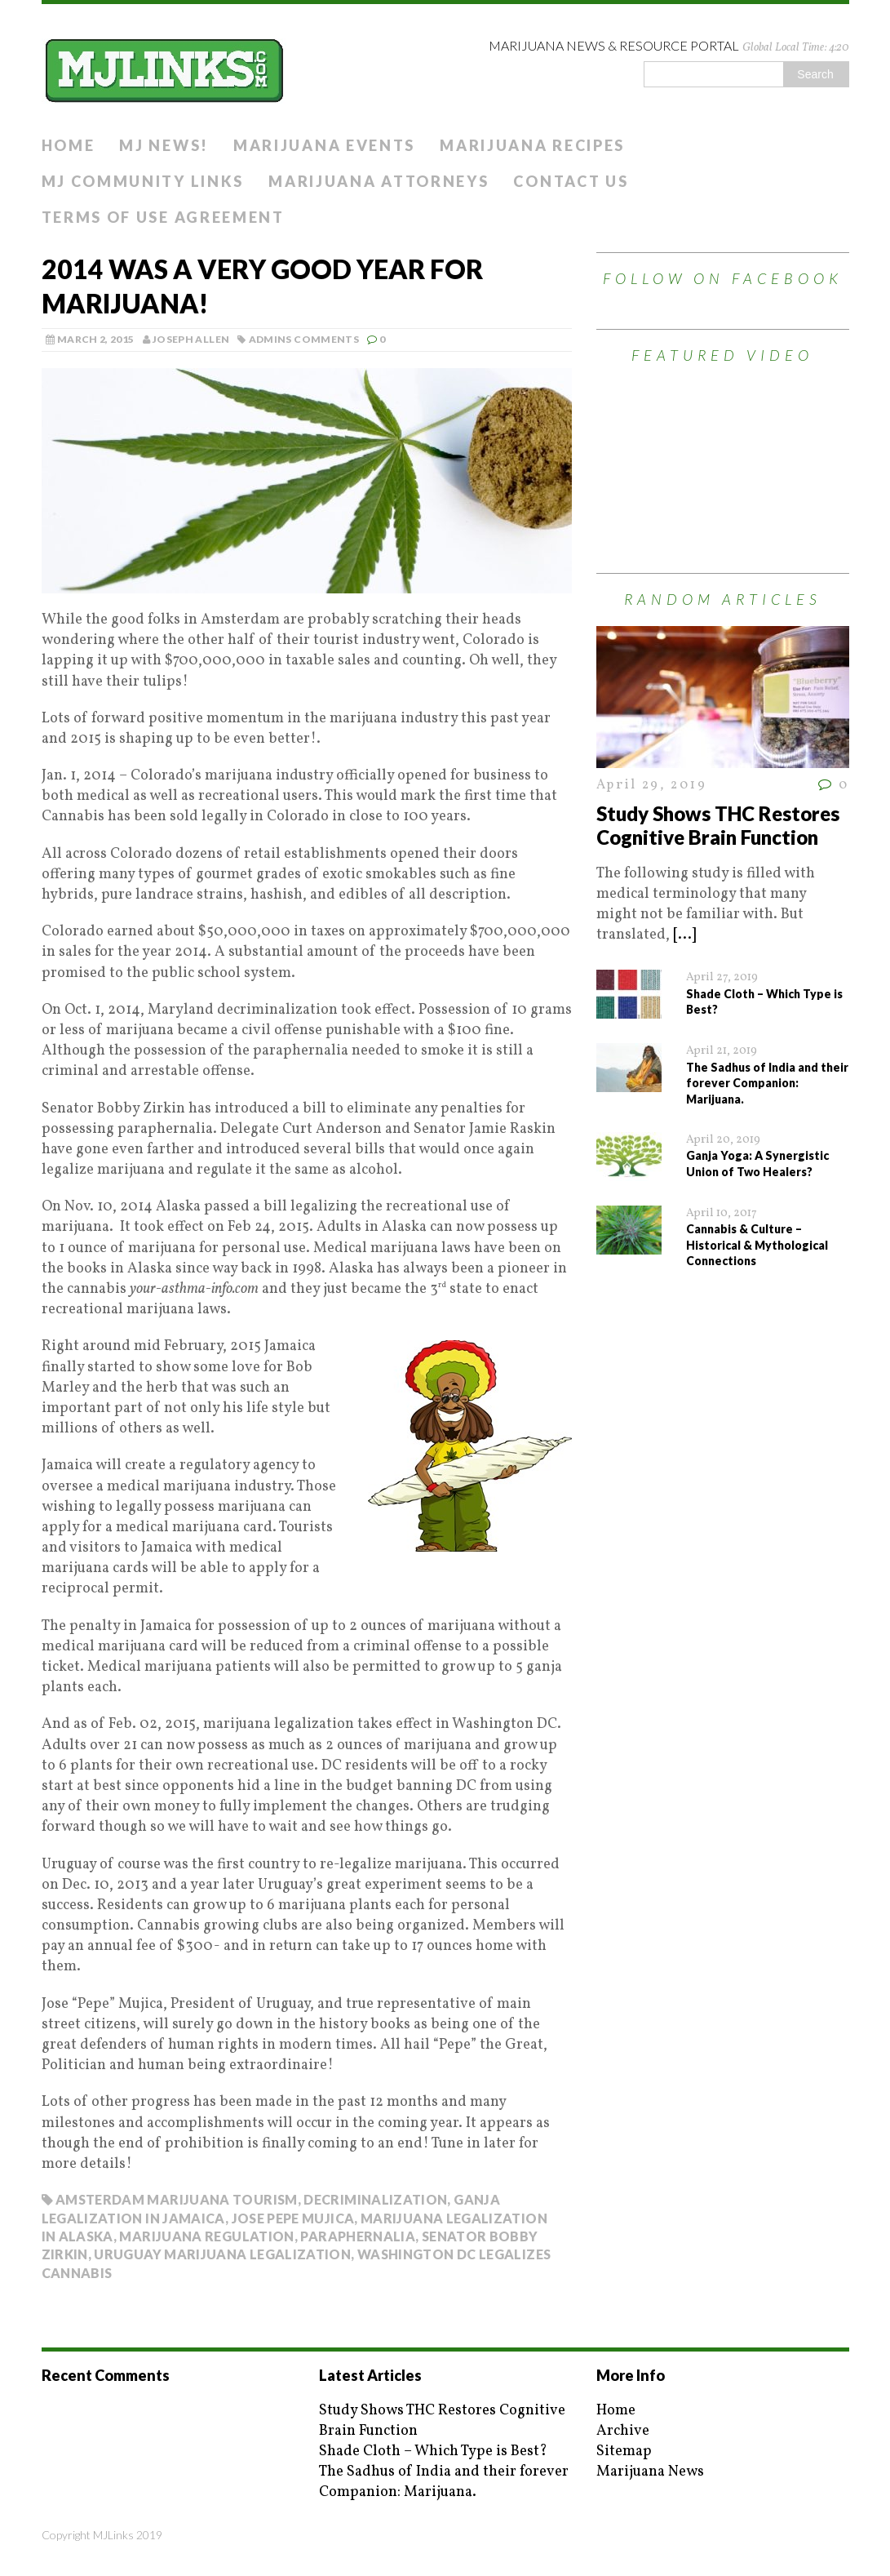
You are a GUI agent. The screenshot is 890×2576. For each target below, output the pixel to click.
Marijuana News (650, 2472)
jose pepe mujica (293, 2218)
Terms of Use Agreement (163, 217)
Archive (622, 2431)
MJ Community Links (143, 181)
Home (68, 145)
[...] (684, 935)
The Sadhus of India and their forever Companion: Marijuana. (767, 1083)
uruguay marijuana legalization (222, 2254)
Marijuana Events (324, 145)
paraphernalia (357, 2236)
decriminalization (375, 2199)
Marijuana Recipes (532, 145)
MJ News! (164, 145)
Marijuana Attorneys (378, 181)
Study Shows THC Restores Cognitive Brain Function (717, 825)
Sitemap (624, 2451)
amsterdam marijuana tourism (176, 2199)
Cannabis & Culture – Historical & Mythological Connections (757, 1245)
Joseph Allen (191, 339)
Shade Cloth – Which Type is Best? (433, 2451)
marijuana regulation (206, 2236)
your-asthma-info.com (194, 1289)
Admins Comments (304, 339)
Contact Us (570, 181)
